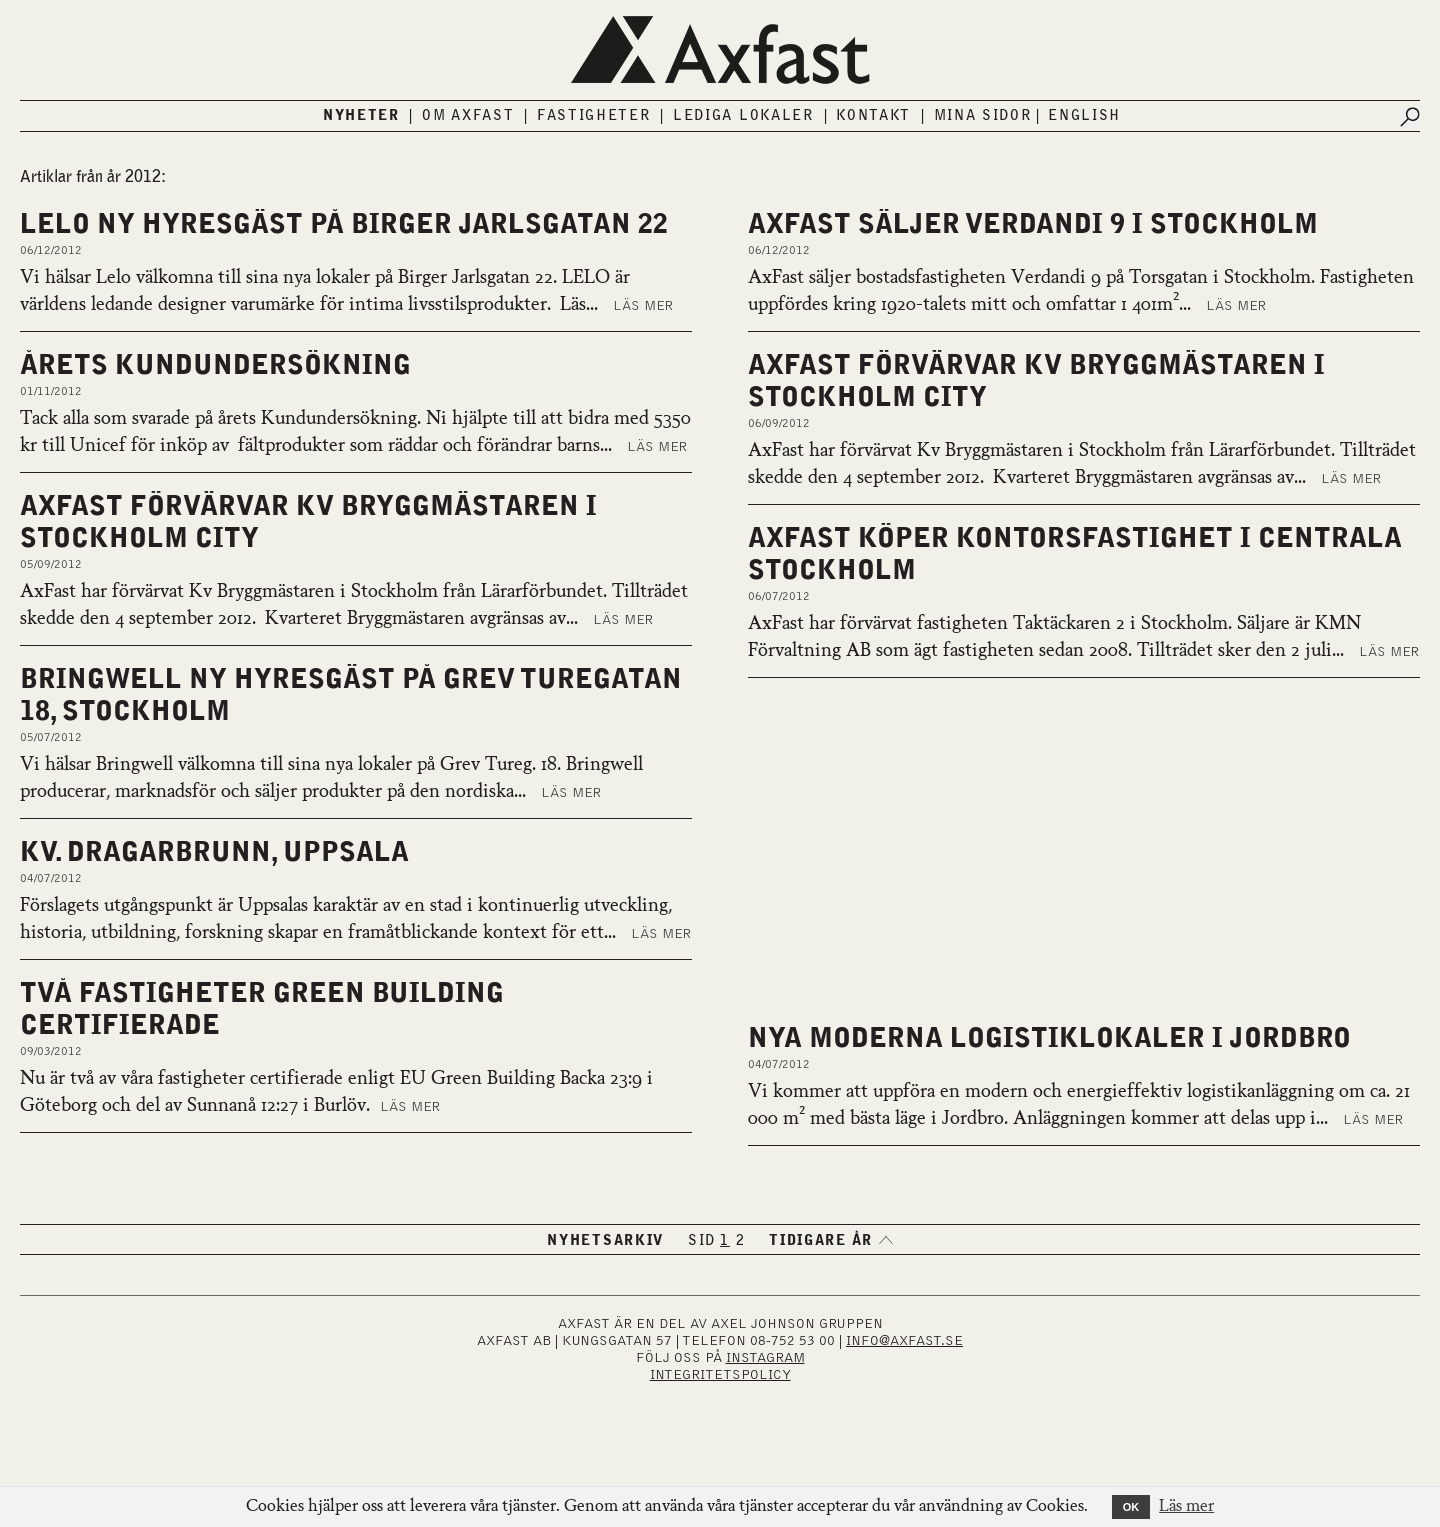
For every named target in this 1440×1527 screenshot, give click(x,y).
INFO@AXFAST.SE (904, 1341)
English (1084, 116)
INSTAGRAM (765, 1358)
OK (1131, 1507)
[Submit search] (1410, 117)
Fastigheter (594, 116)
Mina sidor (983, 116)
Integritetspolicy (720, 1375)
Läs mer (643, 306)
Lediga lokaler (743, 116)
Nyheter (361, 116)
